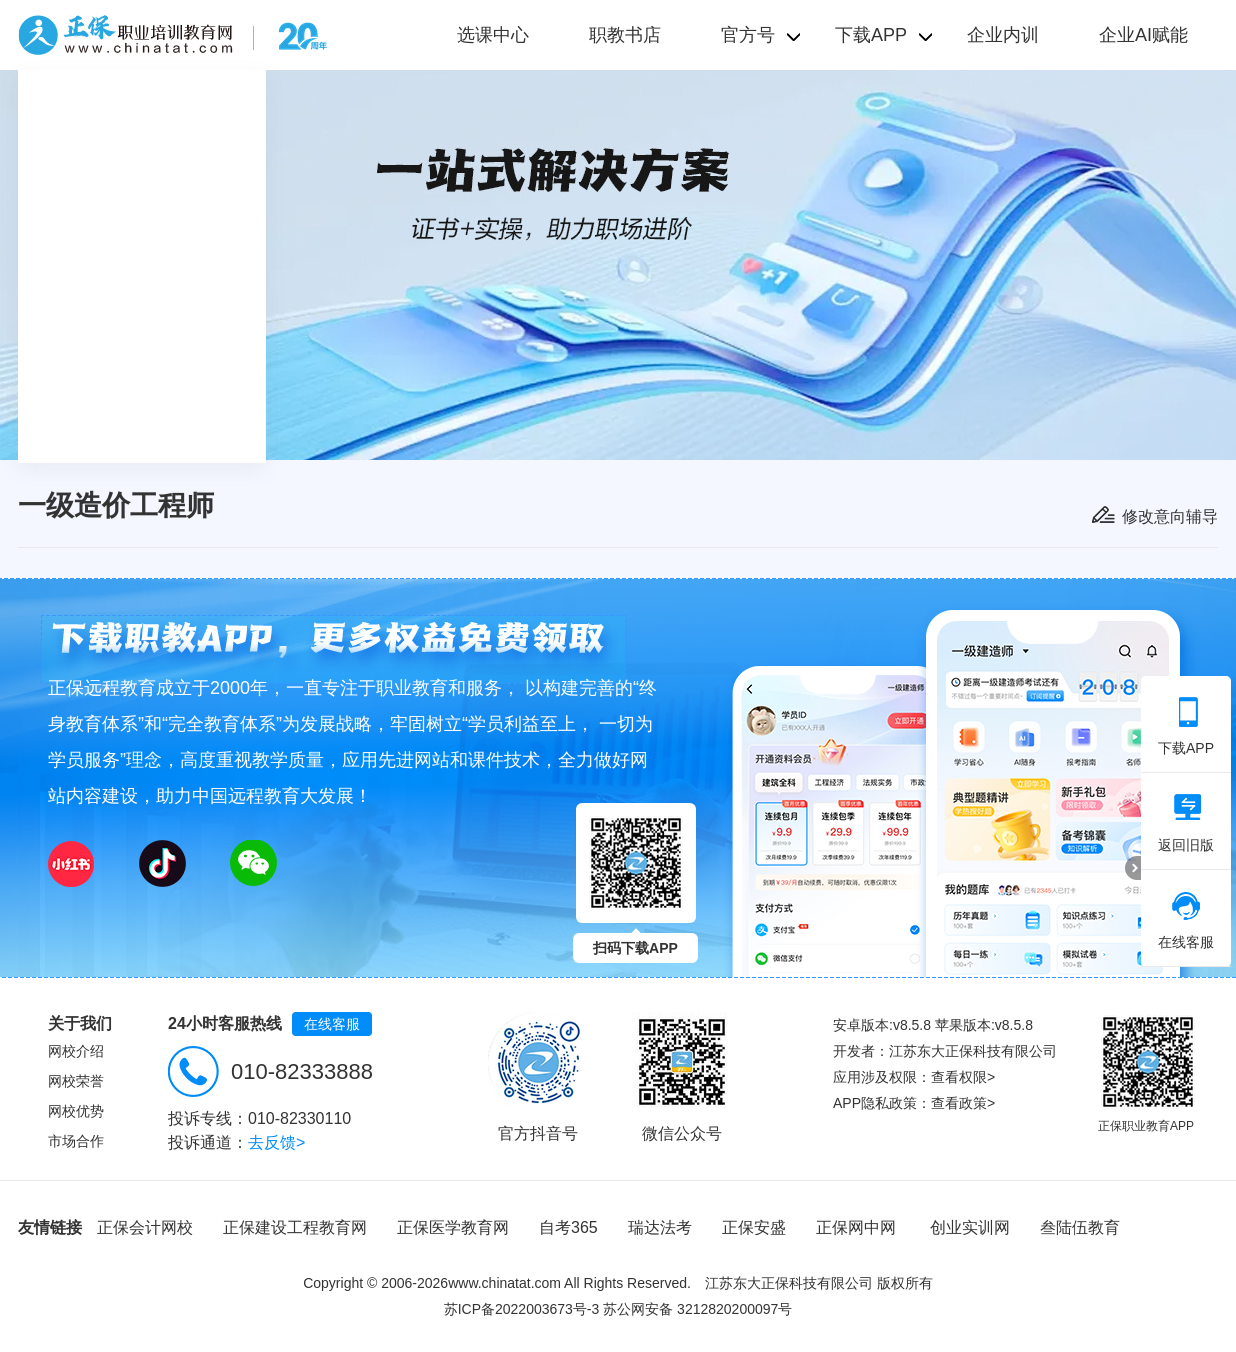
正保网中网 (856, 1227)
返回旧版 (1186, 823)
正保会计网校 (145, 1227)
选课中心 (493, 35)
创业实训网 (970, 1227)
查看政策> (963, 1103)
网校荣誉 (76, 1081)
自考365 (568, 1227)
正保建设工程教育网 (295, 1227)
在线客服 (332, 1024)
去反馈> (276, 1142)
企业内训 (1003, 35)
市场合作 (76, 1141)
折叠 (1133, 868)
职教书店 (625, 35)
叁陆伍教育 (1080, 1227)
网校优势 (76, 1111)
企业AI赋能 (1143, 35)
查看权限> (963, 1077)
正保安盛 (754, 1227)
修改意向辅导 (1170, 516)
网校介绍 (76, 1051)
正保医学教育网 (453, 1227)
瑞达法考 (660, 1227)
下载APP (1186, 726)
